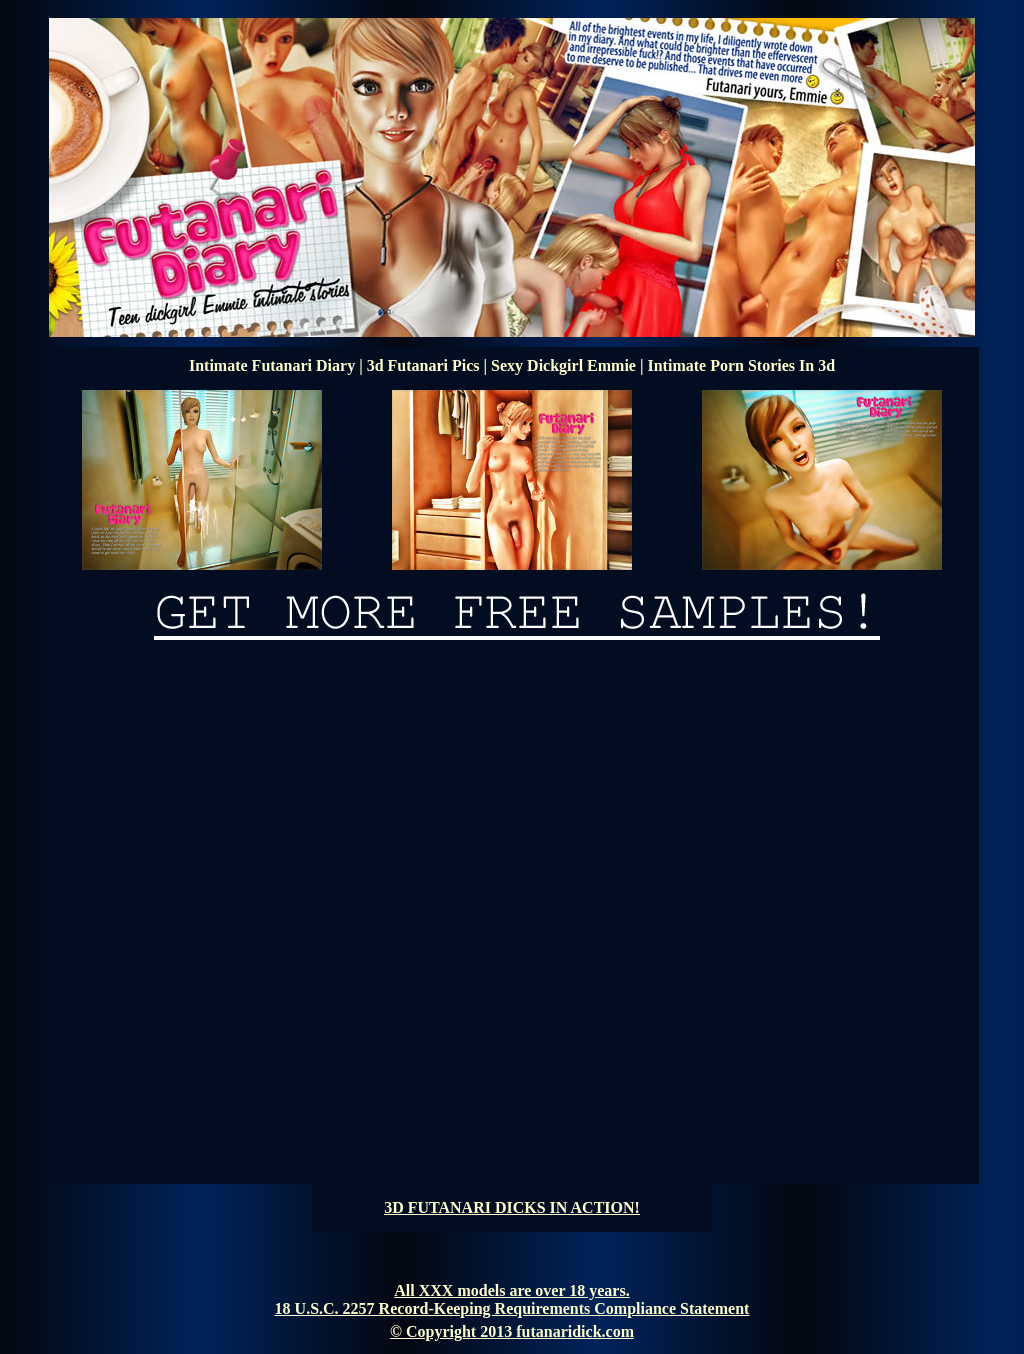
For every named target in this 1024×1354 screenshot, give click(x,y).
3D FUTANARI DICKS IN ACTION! (512, 1207)
